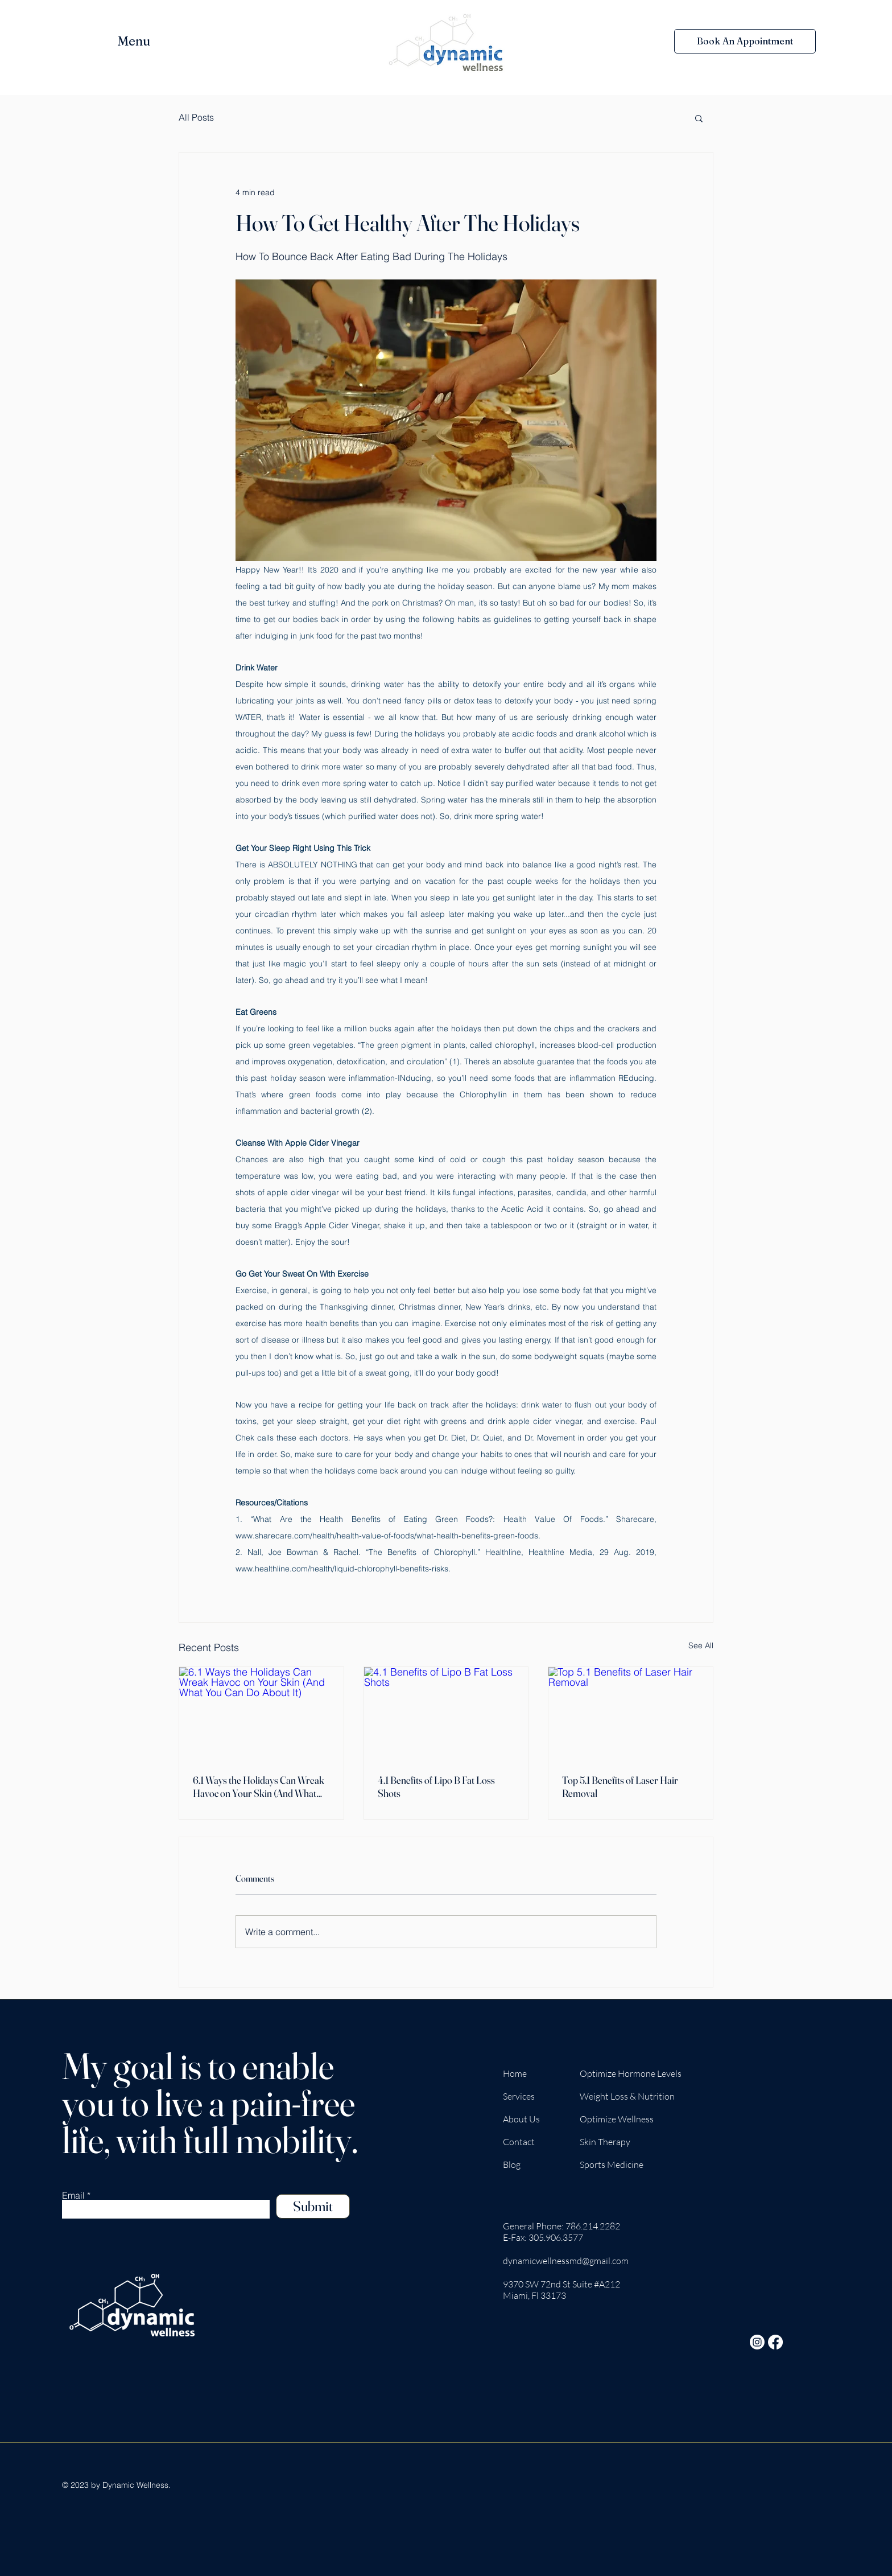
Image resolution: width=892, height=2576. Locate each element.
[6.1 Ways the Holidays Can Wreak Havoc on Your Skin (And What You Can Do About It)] (261, 1713)
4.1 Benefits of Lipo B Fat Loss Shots (436, 1786)
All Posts (196, 117)
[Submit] (313, 2206)
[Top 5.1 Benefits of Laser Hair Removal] (630, 1713)
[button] (143, 41)
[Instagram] (757, 2342)
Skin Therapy (605, 2141)
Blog (512, 2164)
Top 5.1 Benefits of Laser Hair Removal (620, 1786)
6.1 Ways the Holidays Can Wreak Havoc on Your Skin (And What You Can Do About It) (258, 1786)
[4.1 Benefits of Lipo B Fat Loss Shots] (446, 1713)
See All (700, 1645)
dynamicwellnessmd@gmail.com (566, 2260)
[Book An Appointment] (745, 41)
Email (73, 2195)
